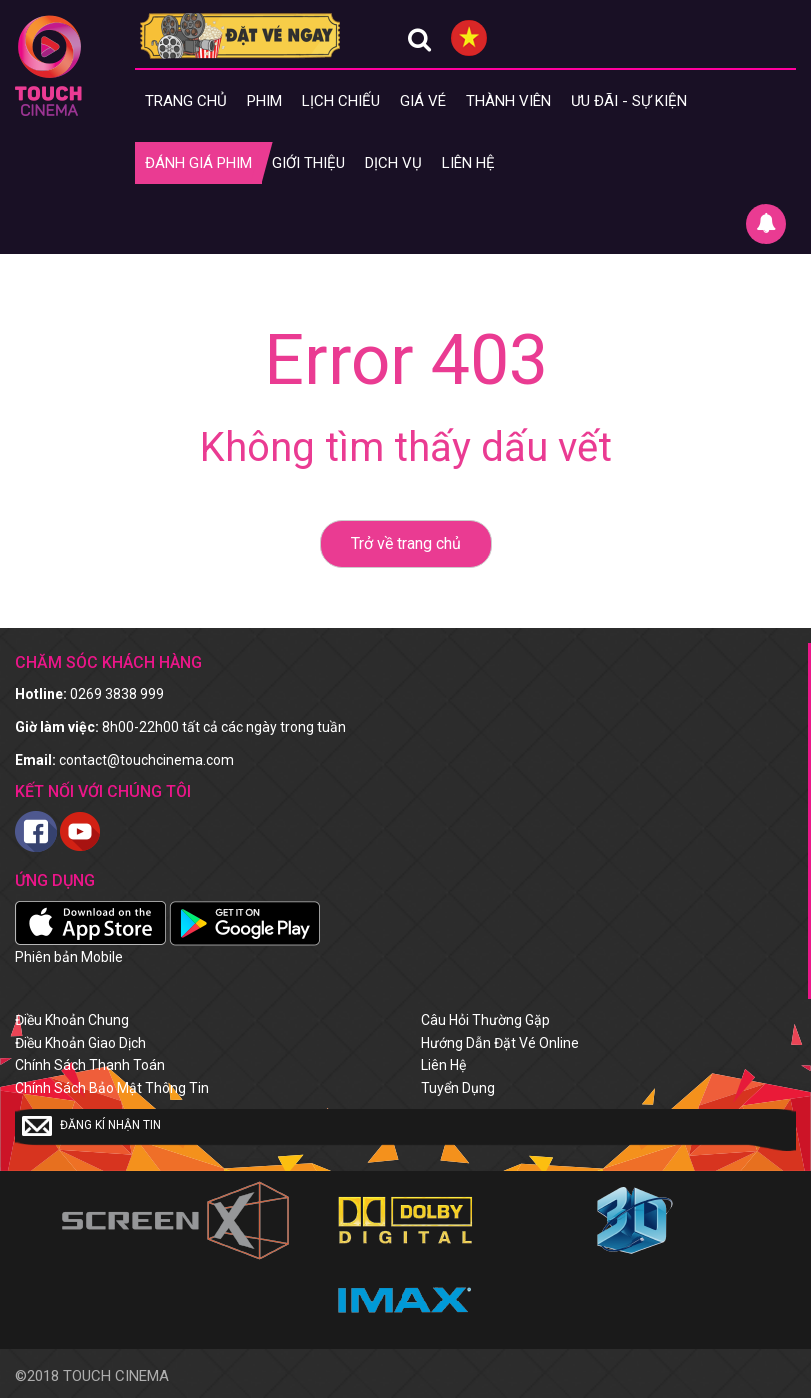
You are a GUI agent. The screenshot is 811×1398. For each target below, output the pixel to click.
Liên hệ (468, 163)
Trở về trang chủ (406, 543)
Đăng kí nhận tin (91, 1126)
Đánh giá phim (198, 163)
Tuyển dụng (458, 1088)
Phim (264, 101)
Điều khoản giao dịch (80, 1043)
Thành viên (508, 101)
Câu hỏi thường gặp (485, 1020)
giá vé (423, 101)
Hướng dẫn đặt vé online (500, 1043)
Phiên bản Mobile (69, 957)
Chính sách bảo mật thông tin (112, 1088)
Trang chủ (186, 101)
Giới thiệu (308, 163)
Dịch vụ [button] (393, 163)
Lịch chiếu (341, 101)
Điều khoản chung (72, 1020)
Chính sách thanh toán (90, 1065)
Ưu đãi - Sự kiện (629, 101)
